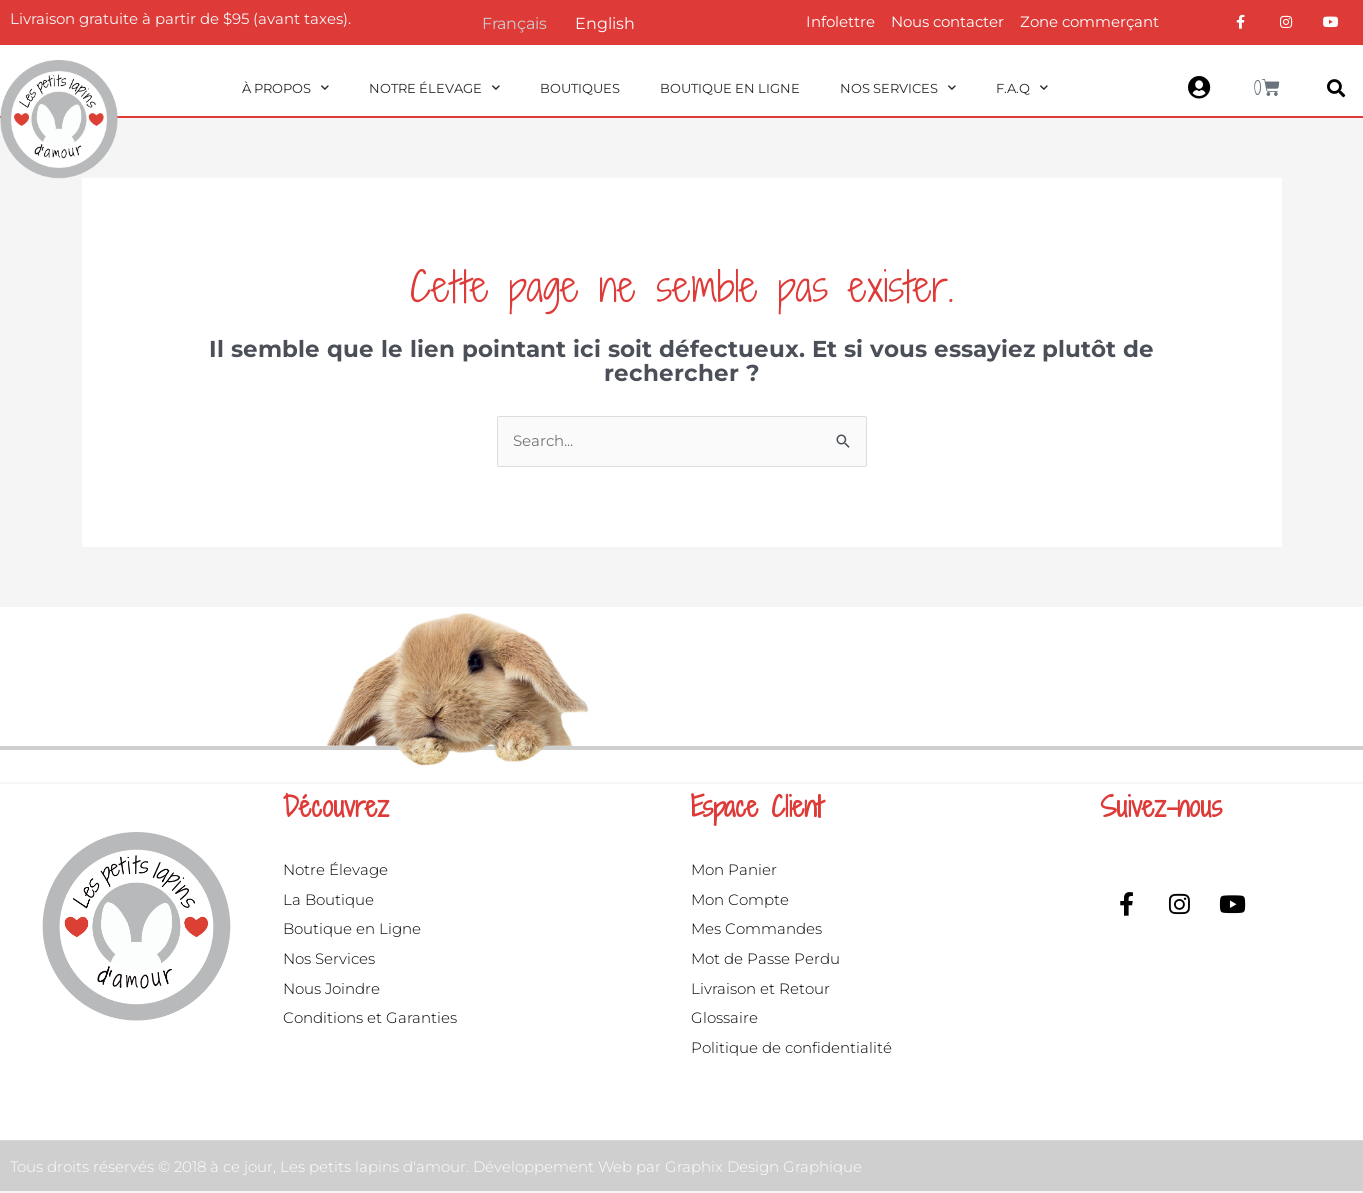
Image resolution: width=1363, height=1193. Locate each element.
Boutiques (580, 88)
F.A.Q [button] (1022, 87)
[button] (1336, 88)
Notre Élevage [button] (434, 87)
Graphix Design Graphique (763, 1167)
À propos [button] (285, 87)
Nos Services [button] (898, 87)
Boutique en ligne (730, 88)
